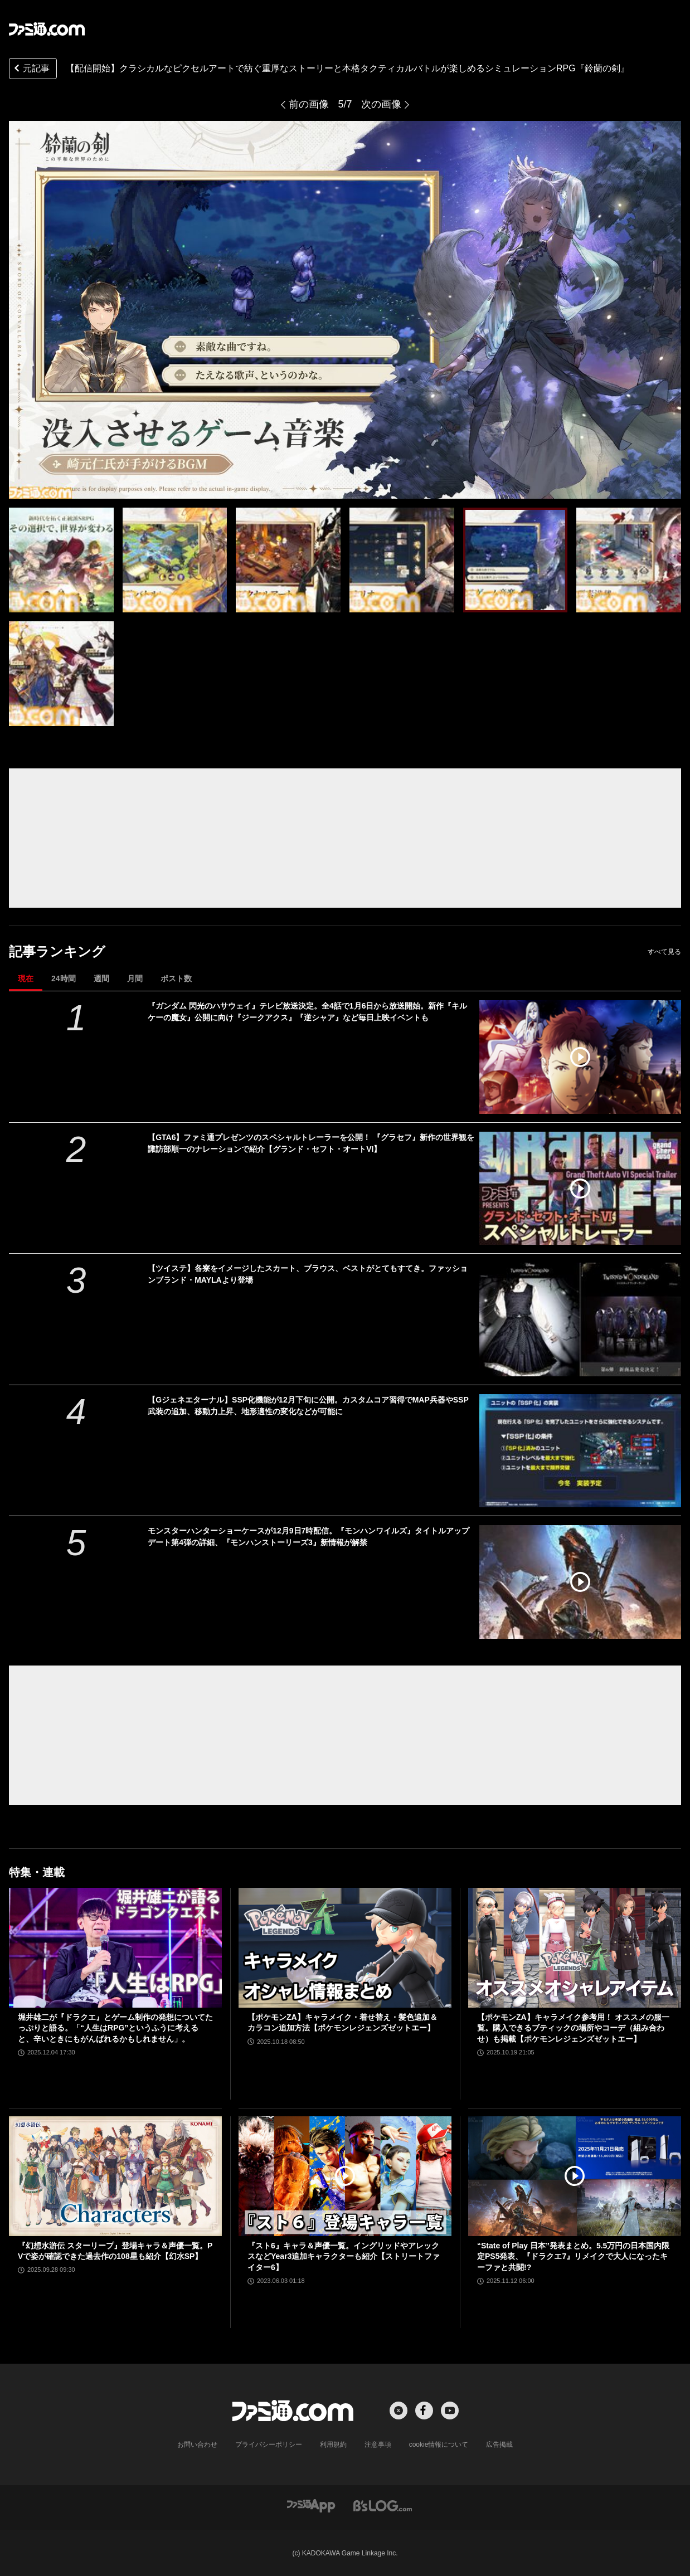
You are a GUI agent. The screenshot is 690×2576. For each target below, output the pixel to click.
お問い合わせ (197, 2444)
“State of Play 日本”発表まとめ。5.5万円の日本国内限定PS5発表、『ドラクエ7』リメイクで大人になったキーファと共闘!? (573, 2256)
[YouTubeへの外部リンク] (450, 2410)
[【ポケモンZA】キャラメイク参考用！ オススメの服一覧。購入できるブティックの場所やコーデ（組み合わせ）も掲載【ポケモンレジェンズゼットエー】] (574, 1948)
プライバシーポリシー (268, 2444)
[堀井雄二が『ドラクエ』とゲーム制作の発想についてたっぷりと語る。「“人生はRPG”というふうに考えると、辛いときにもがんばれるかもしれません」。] (115, 1948)
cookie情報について (439, 2444)
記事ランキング (57, 951)
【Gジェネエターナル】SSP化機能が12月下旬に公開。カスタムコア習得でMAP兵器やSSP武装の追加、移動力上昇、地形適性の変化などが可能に (308, 1405)
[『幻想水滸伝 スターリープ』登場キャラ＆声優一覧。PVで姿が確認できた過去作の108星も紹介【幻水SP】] (115, 2176)
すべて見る (664, 952)
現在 (25, 978)
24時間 (63, 978)
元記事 (31, 69)
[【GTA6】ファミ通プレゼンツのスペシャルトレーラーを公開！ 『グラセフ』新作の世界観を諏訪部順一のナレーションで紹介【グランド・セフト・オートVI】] (580, 1188)
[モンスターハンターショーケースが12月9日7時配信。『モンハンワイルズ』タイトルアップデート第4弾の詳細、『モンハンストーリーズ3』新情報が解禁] (580, 1582)
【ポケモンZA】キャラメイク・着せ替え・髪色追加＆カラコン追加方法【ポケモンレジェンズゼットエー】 (342, 2023)
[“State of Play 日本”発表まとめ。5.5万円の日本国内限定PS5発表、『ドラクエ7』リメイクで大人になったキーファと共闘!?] (574, 2176)
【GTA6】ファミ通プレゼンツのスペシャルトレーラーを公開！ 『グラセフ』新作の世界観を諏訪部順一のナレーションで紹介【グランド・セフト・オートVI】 (311, 1143)
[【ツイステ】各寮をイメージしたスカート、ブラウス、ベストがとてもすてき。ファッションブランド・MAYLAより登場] (580, 1319)
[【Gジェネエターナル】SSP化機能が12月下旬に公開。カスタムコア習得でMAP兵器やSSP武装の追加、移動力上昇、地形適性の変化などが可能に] (580, 1451)
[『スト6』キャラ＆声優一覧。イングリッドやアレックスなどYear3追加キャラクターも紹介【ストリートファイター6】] (345, 2176)
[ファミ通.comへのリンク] (47, 29)
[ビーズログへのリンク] (382, 2505)
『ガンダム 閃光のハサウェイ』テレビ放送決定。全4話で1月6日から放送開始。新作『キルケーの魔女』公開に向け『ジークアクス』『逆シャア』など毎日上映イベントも (307, 1011)
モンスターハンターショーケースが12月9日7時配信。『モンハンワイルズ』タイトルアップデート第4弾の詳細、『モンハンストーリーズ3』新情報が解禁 (308, 1536)
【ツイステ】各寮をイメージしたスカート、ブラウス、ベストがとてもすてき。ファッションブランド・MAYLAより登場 (308, 1274)
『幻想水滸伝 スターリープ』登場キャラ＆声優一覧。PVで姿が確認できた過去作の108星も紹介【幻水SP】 (115, 2251)
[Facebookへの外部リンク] (424, 2410)
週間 (101, 978)
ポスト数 (176, 978)
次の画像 (381, 104)
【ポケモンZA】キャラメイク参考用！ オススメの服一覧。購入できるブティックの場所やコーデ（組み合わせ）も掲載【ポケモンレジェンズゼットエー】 (573, 2028)
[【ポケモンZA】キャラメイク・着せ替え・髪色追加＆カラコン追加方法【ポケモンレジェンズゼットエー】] (345, 1948)
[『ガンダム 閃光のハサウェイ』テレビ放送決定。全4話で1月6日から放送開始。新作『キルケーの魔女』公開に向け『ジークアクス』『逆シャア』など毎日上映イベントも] (580, 1057)
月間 (135, 978)
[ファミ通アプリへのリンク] (311, 2505)
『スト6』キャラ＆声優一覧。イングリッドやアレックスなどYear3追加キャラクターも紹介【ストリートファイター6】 (343, 2256)
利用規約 (333, 2444)
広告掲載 (499, 2444)
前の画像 (309, 104)
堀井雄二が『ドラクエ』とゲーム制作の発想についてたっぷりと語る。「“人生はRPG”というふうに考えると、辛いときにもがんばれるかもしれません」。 (115, 2028)
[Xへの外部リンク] (398, 2410)
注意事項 (378, 2444)
